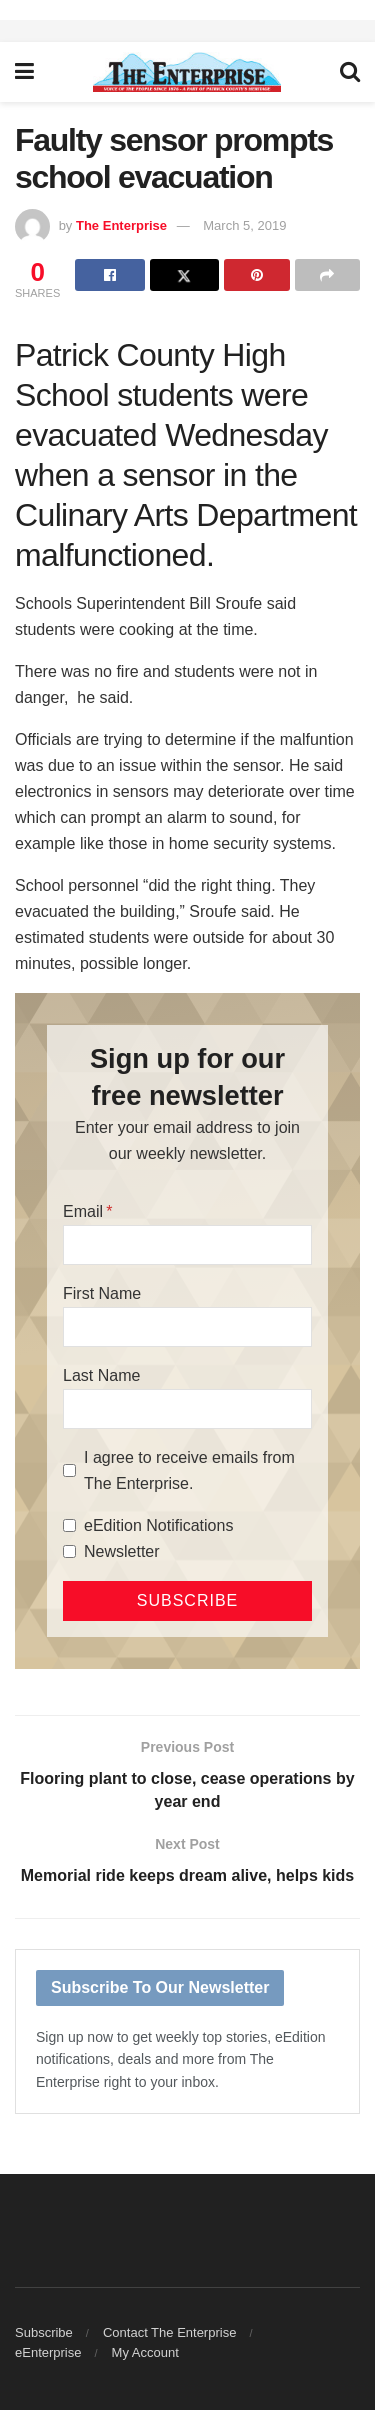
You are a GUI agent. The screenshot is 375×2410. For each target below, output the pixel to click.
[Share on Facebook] (109, 275)
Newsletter (122, 1551)
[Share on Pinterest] (256, 275)
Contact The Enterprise (169, 2332)
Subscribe (44, 2332)
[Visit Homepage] (187, 72)
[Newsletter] (69, 1551)
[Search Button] (350, 72)
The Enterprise (121, 225)
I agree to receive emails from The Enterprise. (189, 1470)
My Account (145, 2352)
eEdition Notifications (158, 1525)
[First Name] (187, 1327)
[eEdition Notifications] (69, 1525)
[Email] (187, 1245)
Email (83, 1211)
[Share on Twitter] (184, 275)
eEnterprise (48, 2352)
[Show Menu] (24, 72)
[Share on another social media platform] (327, 275)
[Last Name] (187, 1409)
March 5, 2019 (244, 225)
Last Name (101, 1375)
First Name (102, 1293)
